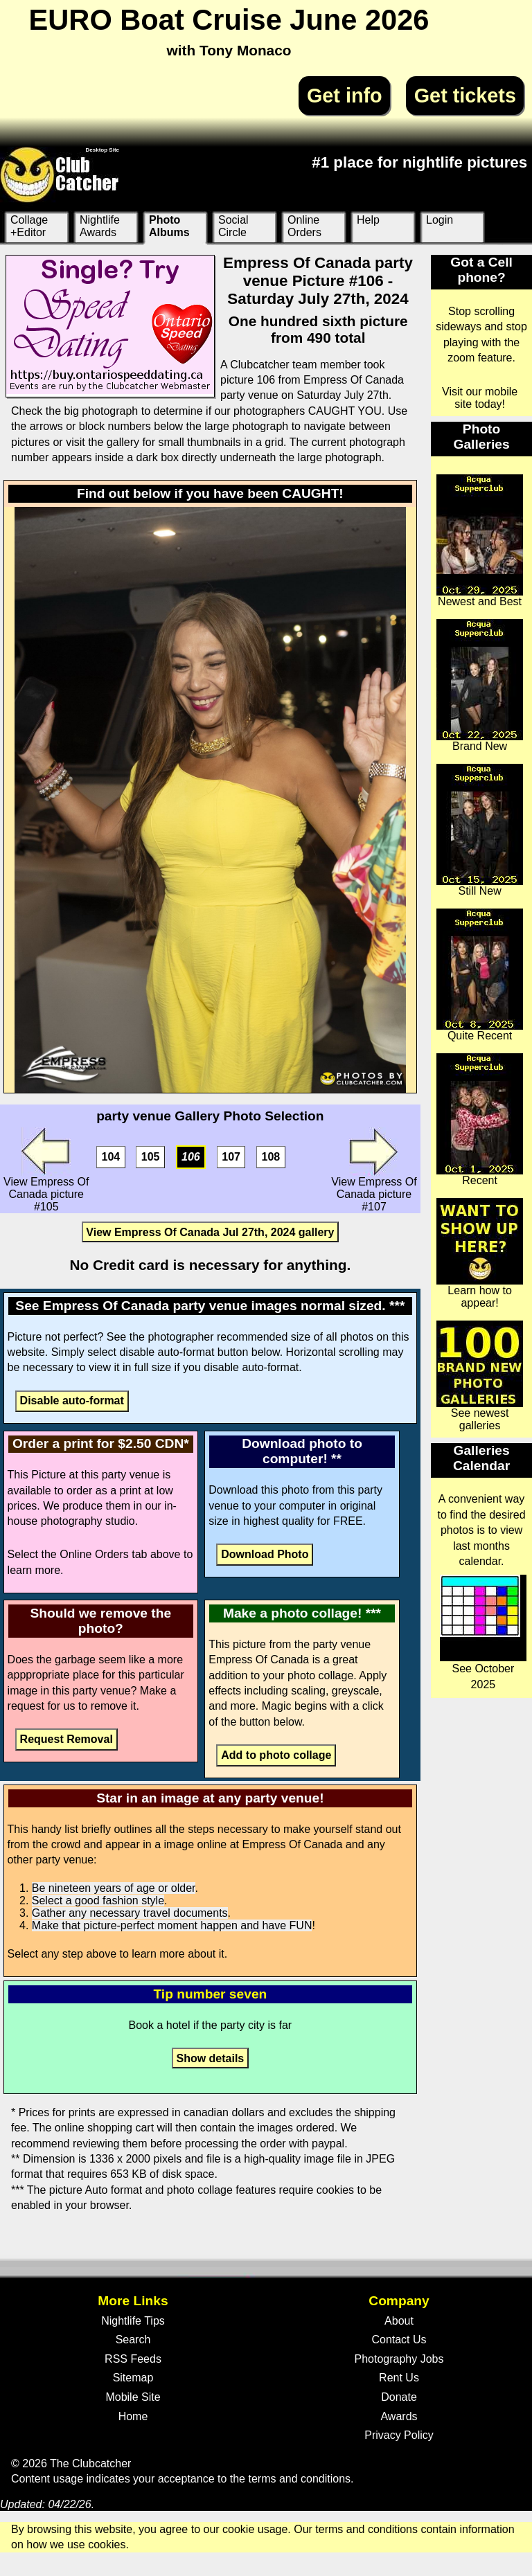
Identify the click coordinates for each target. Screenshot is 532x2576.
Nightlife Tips (133, 2321)
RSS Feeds (133, 2359)
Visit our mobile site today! (479, 398)
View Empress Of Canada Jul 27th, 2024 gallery (210, 1231)
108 (271, 1157)
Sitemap (133, 2377)
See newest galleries (479, 1376)
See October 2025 (483, 1632)
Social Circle (233, 226)
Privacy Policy (399, 2435)
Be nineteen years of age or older (113, 1888)
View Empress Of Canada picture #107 (373, 1170)
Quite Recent (479, 975)
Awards (398, 2416)
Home (133, 2416)
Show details (210, 2058)
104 (111, 1157)
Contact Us (398, 2339)
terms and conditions (299, 2479)
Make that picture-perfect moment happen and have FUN (172, 1925)
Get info (344, 95)
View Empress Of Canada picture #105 (46, 1170)
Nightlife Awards (100, 226)
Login (439, 220)
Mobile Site (132, 2397)
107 (231, 1157)
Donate (399, 2397)
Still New (479, 830)
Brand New (479, 685)
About (399, 2321)
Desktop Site (102, 150)
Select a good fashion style (98, 1900)
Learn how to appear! (479, 1253)
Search (133, 2339)
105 (150, 1157)
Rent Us (399, 2377)
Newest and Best (479, 540)
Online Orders (304, 226)
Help (368, 220)
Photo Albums (169, 226)
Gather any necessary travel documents (130, 1913)
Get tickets (465, 95)
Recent (479, 1119)
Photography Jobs (399, 2359)
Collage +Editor (29, 226)
